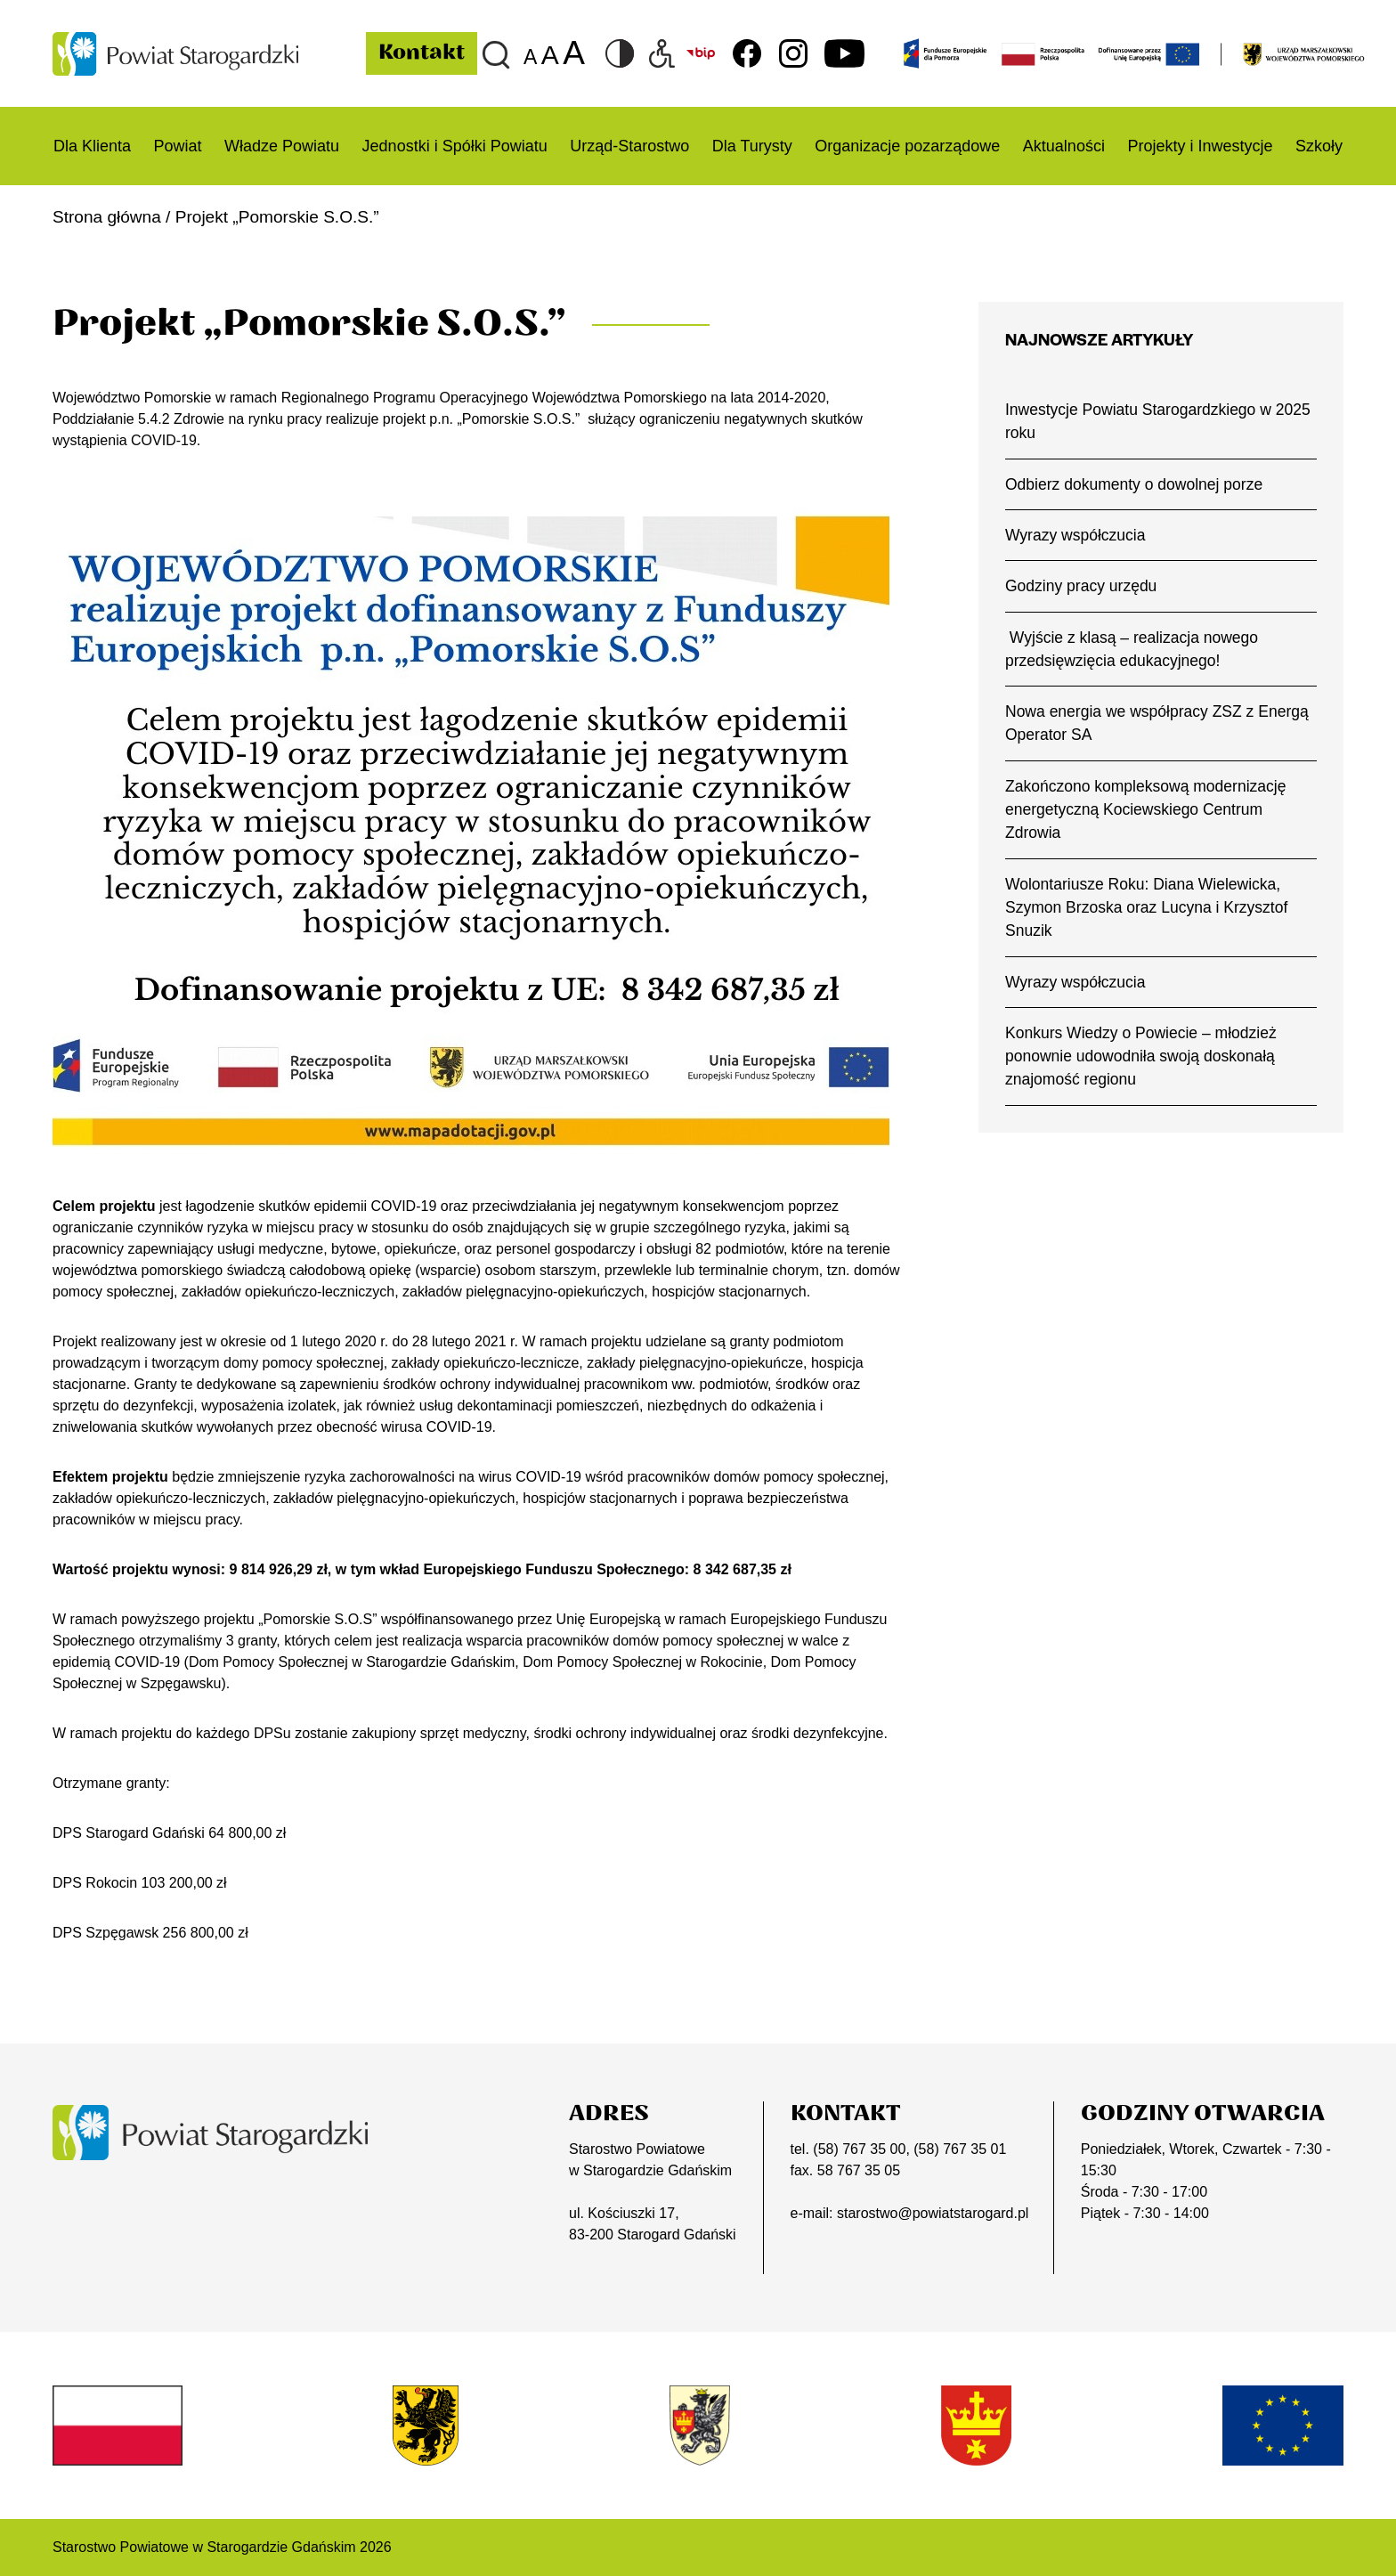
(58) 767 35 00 (859, 2149)
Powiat (178, 146)
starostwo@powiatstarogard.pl (932, 2213)
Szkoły (1319, 146)
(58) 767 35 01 (959, 2149)
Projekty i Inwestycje (1199, 146)
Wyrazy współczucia (1075, 535)
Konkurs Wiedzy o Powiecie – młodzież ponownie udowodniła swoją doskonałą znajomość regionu (1141, 1056)
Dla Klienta (92, 146)
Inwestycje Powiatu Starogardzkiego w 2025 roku (1158, 421)
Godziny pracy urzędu (1081, 586)
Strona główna (107, 216)
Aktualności (1064, 146)
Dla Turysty (752, 146)
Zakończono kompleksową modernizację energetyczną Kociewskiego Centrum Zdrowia (1145, 809)
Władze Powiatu (281, 146)
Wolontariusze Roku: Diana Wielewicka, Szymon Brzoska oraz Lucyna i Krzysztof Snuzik (1146, 907)
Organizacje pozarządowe (907, 146)
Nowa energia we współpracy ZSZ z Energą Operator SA (1157, 723)
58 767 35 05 (858, 2170)
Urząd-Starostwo (629, 146)
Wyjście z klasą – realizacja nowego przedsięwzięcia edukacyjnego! (1131, 649)
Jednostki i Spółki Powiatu (455, 146)
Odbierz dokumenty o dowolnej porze (1133, 484)
